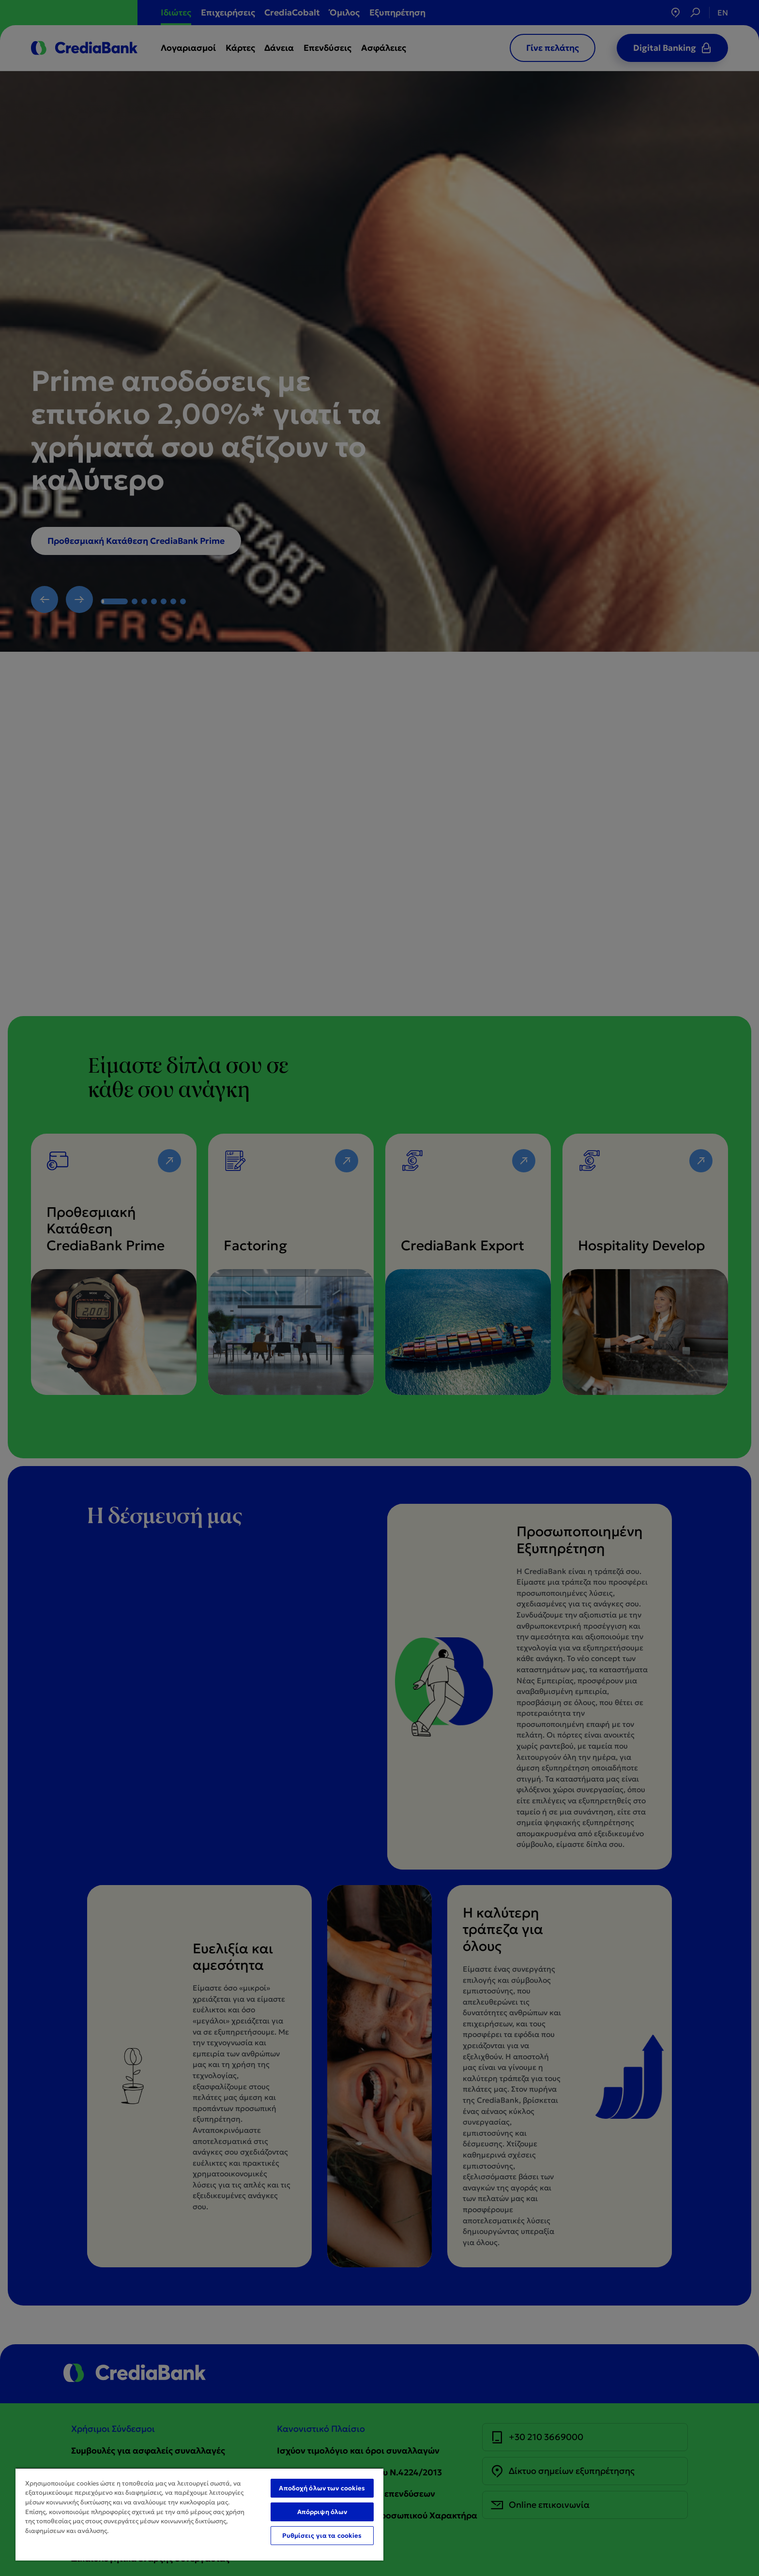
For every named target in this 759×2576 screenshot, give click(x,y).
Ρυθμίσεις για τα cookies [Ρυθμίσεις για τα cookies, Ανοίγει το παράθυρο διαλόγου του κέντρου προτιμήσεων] (322, 2535)
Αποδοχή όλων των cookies (322, 2488)
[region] (199, 2514)
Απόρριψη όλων (322, 2512)
